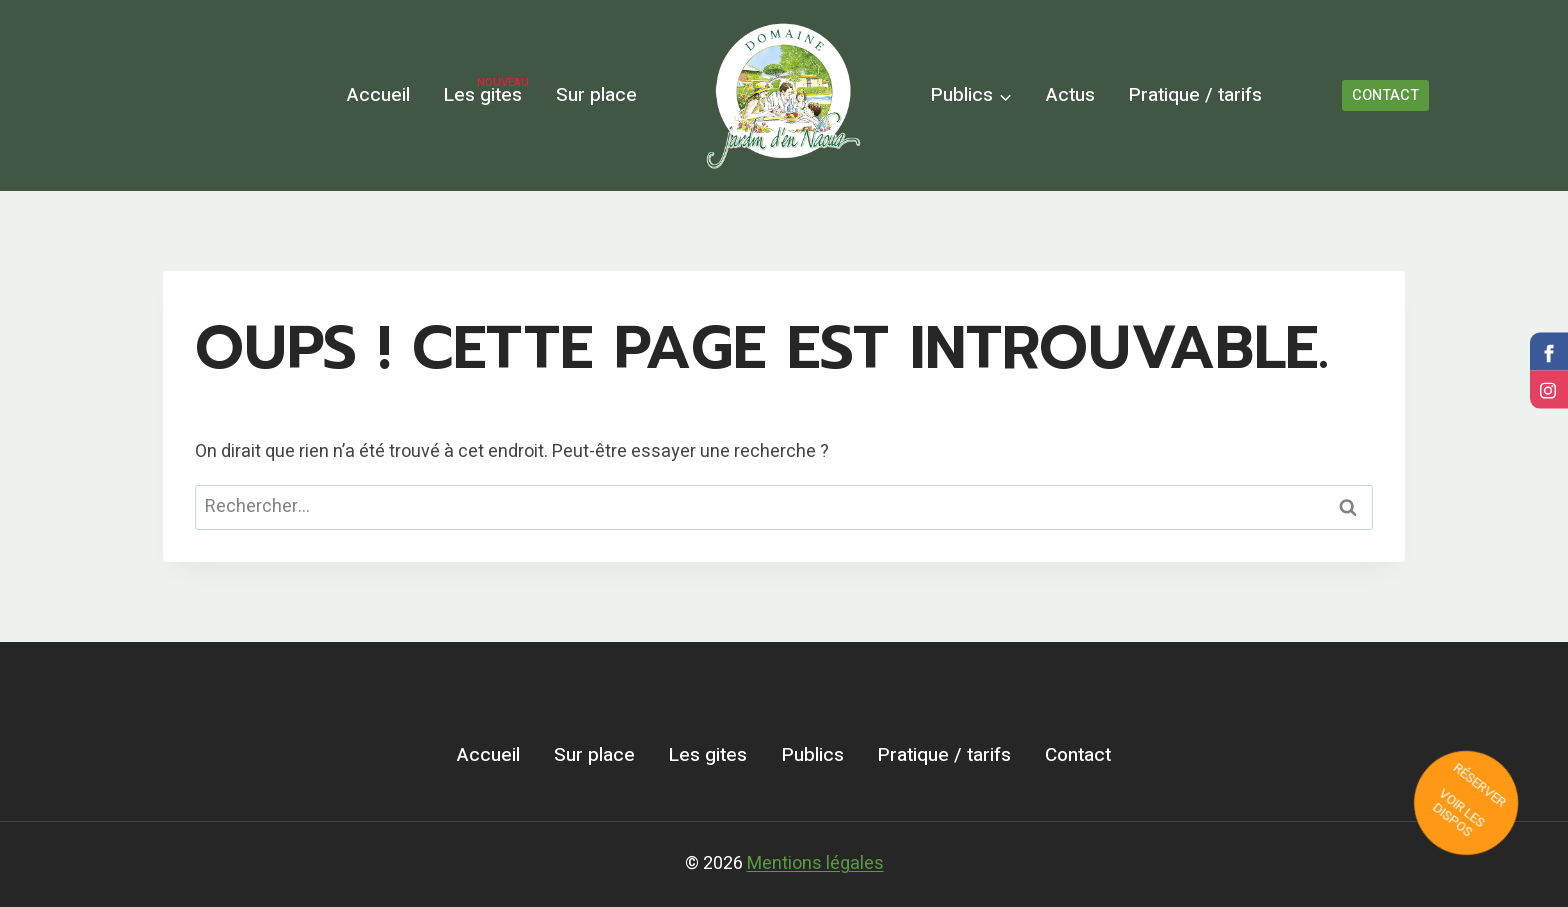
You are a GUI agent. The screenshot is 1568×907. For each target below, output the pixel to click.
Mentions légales (815, 863)
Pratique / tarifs (1195, 95)
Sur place (596, 95)
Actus (1070, 95)
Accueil (378, 95)
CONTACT (1385, 95)
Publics (813, 755)
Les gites (486, 92)
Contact (1078, 755)
